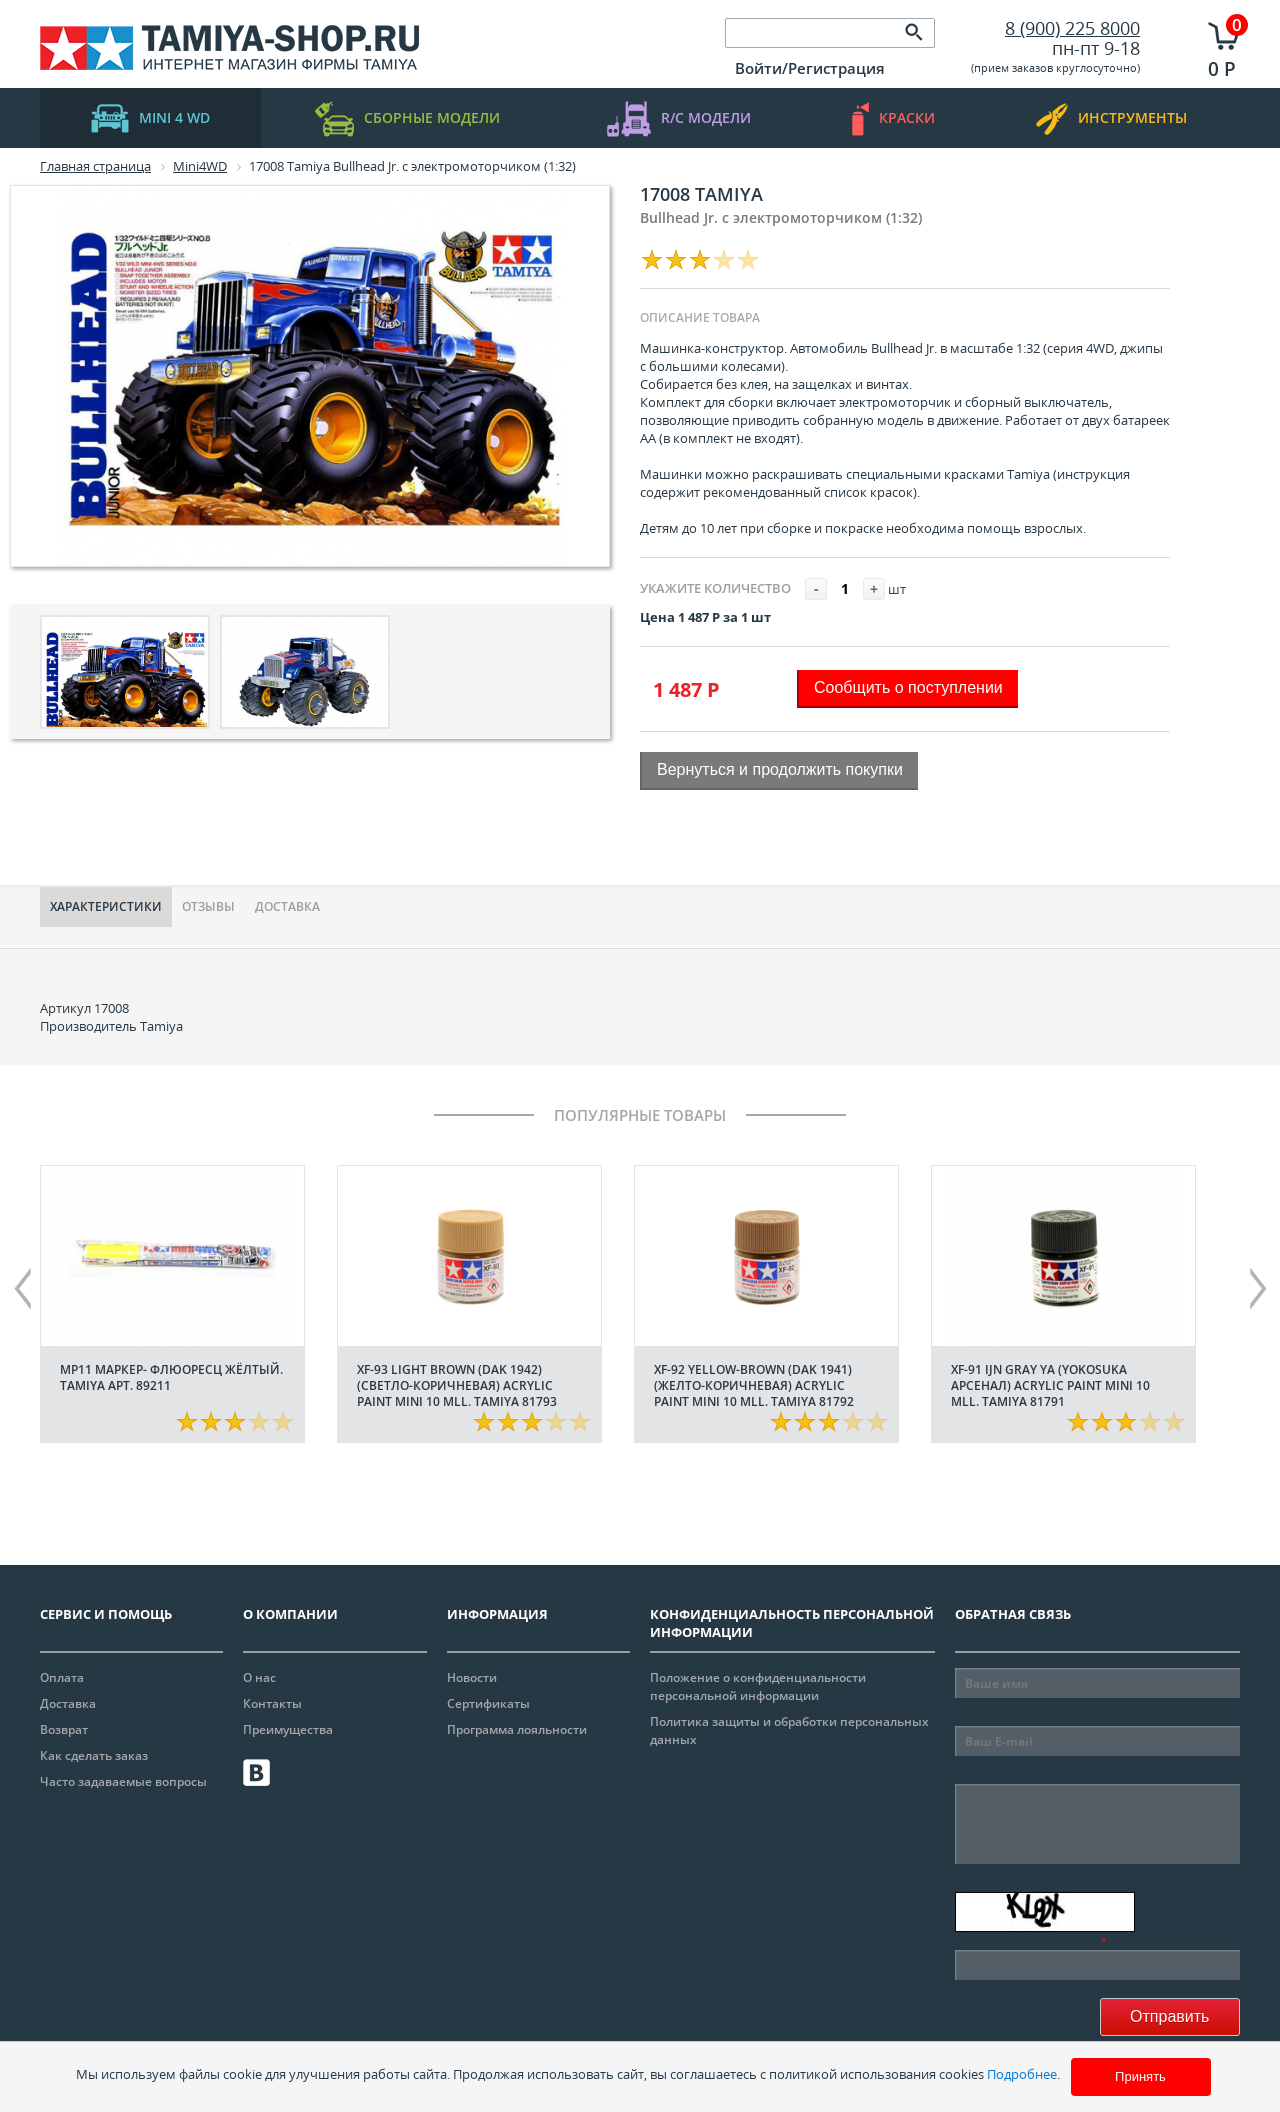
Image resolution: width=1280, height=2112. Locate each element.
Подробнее (1022, 2074)
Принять (1140, 2076)
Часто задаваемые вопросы (123, 1781)
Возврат (64, 1729)
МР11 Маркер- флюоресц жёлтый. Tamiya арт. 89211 (171, 1377)
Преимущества (288, 1729)
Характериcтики (106, 906)
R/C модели (679, 118)
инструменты (1111, 118)
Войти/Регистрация (810, 68)
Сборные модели (407, 118)
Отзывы (208, 906)
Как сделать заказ (94, 1755)
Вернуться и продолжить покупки (780, 769)
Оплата (62, 1677)
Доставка (287, 906)
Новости (472, 1677)
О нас (259, 1677)
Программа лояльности (517, 1729)
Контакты (272, 1703)
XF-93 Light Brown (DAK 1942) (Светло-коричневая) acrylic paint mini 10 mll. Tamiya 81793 (457, 1385)
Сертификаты (488, 1703)
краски (893, 118)
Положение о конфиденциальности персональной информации (758, 1686)
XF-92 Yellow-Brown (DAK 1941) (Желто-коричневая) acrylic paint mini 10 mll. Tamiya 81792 (754, 1385)
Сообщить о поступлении (908, 687)
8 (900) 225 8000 (1072, 28)
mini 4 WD (150, 118)
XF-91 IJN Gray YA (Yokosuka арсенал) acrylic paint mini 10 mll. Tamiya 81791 (1050, 1385)
